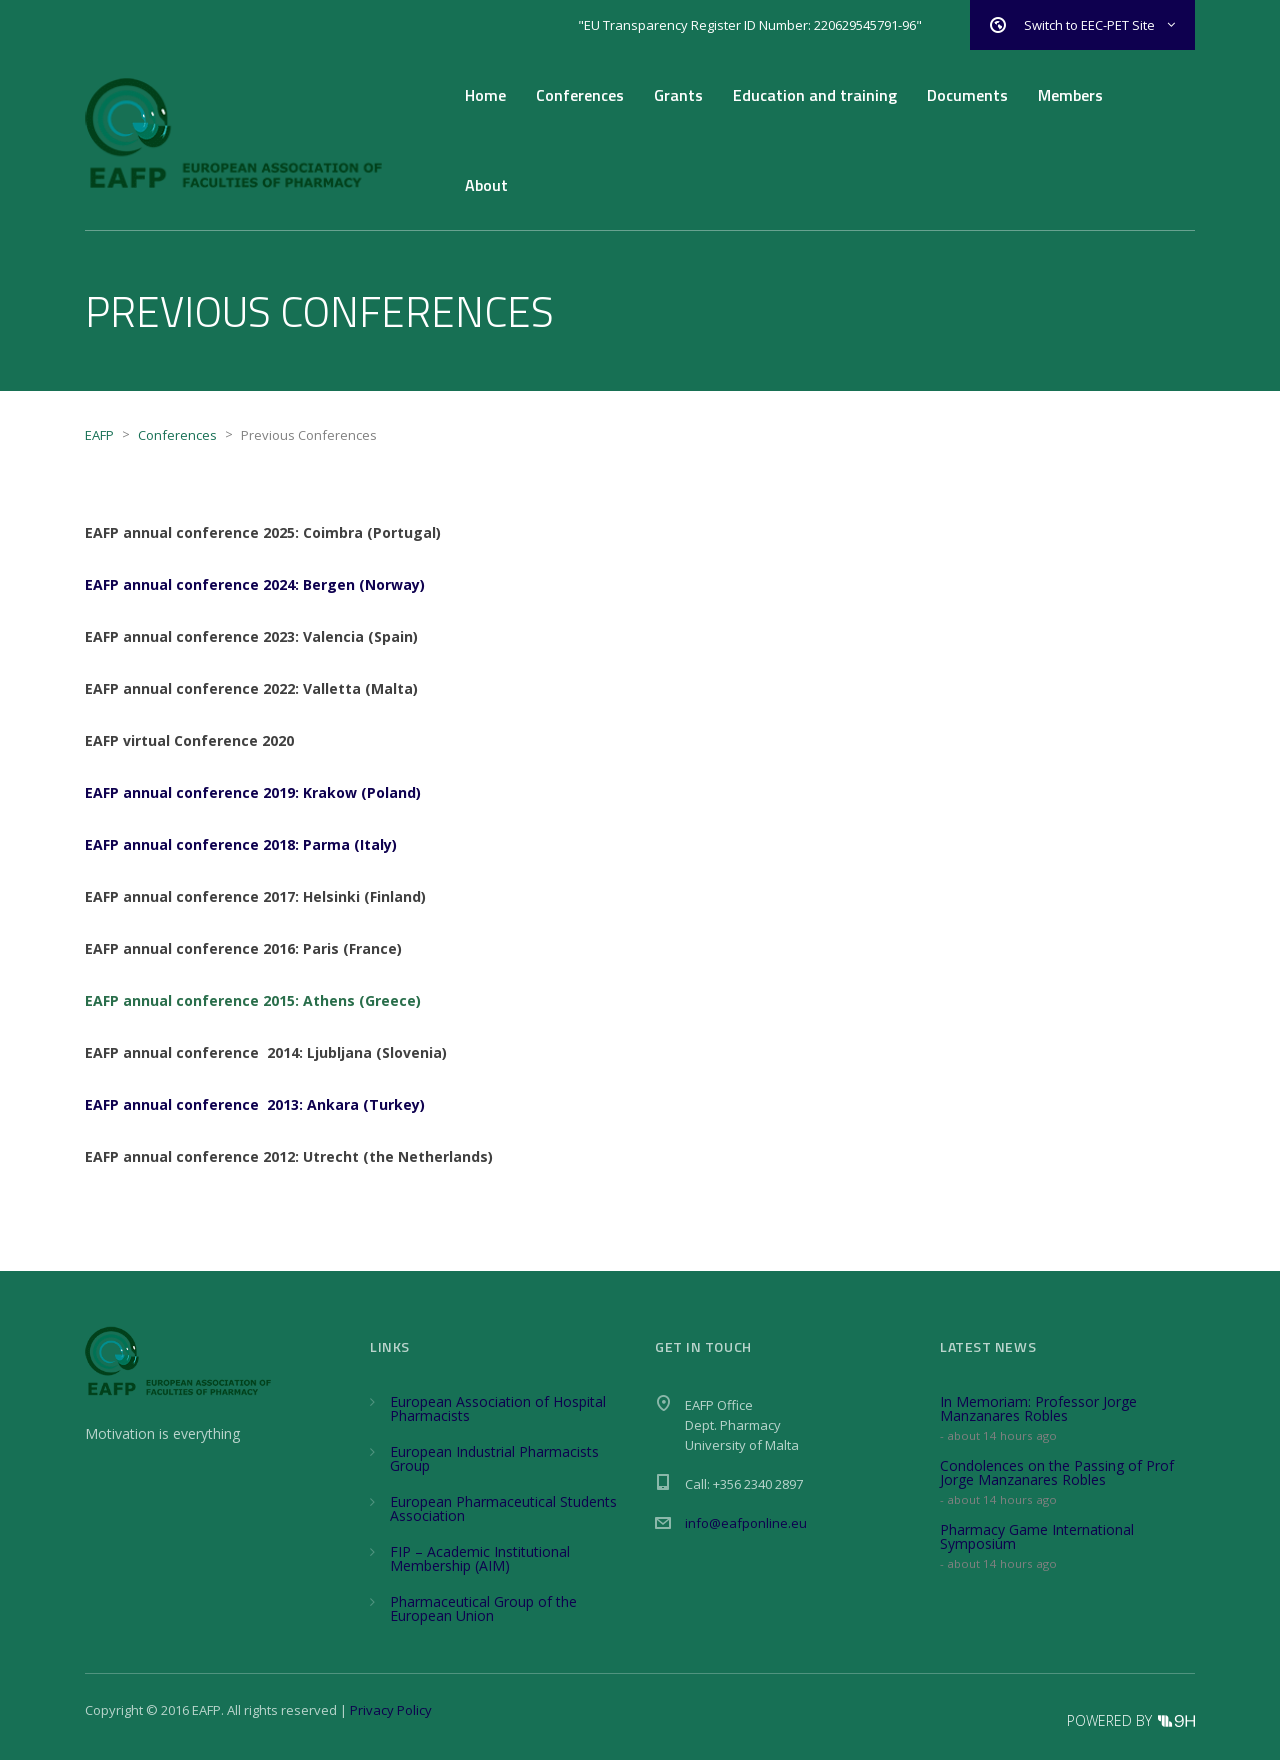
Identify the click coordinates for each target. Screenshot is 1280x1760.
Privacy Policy (391, 1710)
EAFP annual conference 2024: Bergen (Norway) (255, 584)
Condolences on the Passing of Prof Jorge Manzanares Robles (1057, 1472)
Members (1070, 95)
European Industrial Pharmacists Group (494, 1458)
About (486, 185)
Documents (967, 95)
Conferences (580, 95)
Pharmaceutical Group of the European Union (483, 1608)
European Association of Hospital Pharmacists (498, 1408)
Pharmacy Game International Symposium (1037, 1536)
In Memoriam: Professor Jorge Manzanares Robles (1038, 1408)
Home (485, 95)
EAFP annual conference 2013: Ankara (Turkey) (255, 1104)
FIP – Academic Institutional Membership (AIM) (480, 1558)
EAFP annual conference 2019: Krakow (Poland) (253, 792)
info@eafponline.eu (746, 1523)
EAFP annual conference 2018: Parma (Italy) (241, 844)
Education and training (815, 95)
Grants (678, 95)
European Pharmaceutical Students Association (503, 1508)
